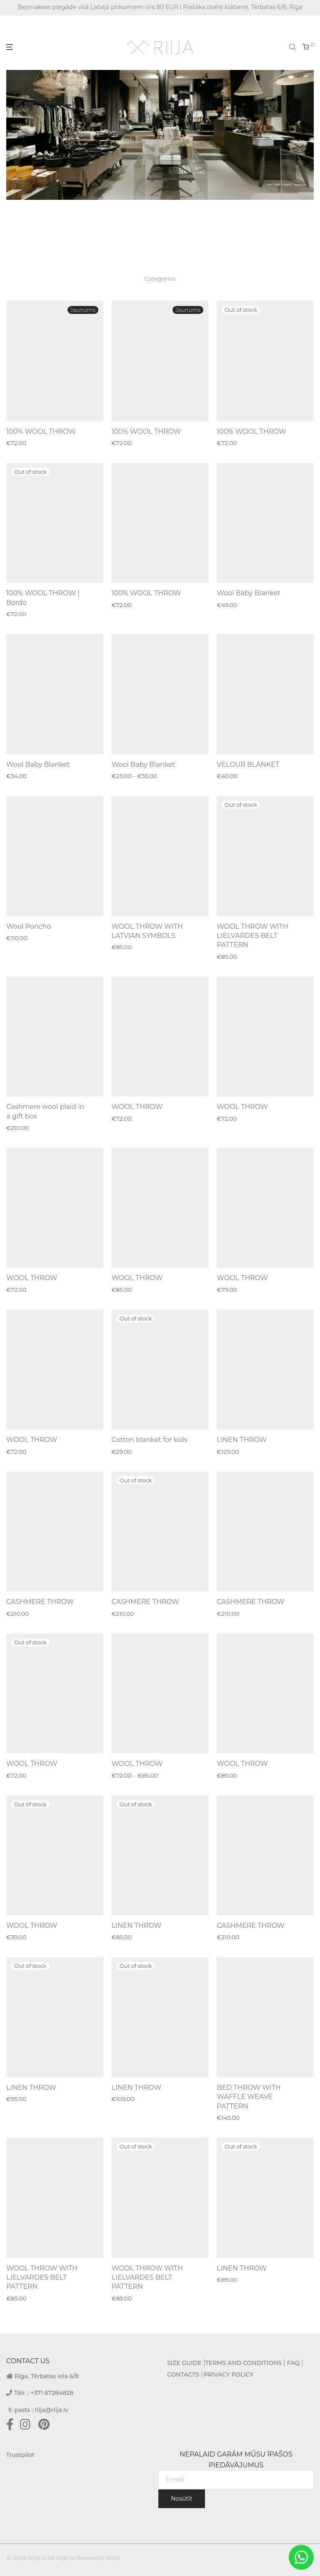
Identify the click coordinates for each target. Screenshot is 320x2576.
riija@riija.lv (51, 2410)
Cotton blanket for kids (150, 1440)
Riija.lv (37, 2557)
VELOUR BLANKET (248, 764)
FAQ (293, 2363)
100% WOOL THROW (41, 431)
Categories (160, 278)
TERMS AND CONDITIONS (243, 2363)
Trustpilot (20, 2455)
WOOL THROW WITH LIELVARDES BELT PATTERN (252, 935)
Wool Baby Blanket (248, 593)
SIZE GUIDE (184, 2363)
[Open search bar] (293, 47)
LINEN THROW (242, 1440)
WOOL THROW (137, 1107)
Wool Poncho (28, 926)
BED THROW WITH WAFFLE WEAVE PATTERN (249, 2097)
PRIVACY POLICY (229, 2374)
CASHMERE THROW (40, 1602)
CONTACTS (183, 2374)
